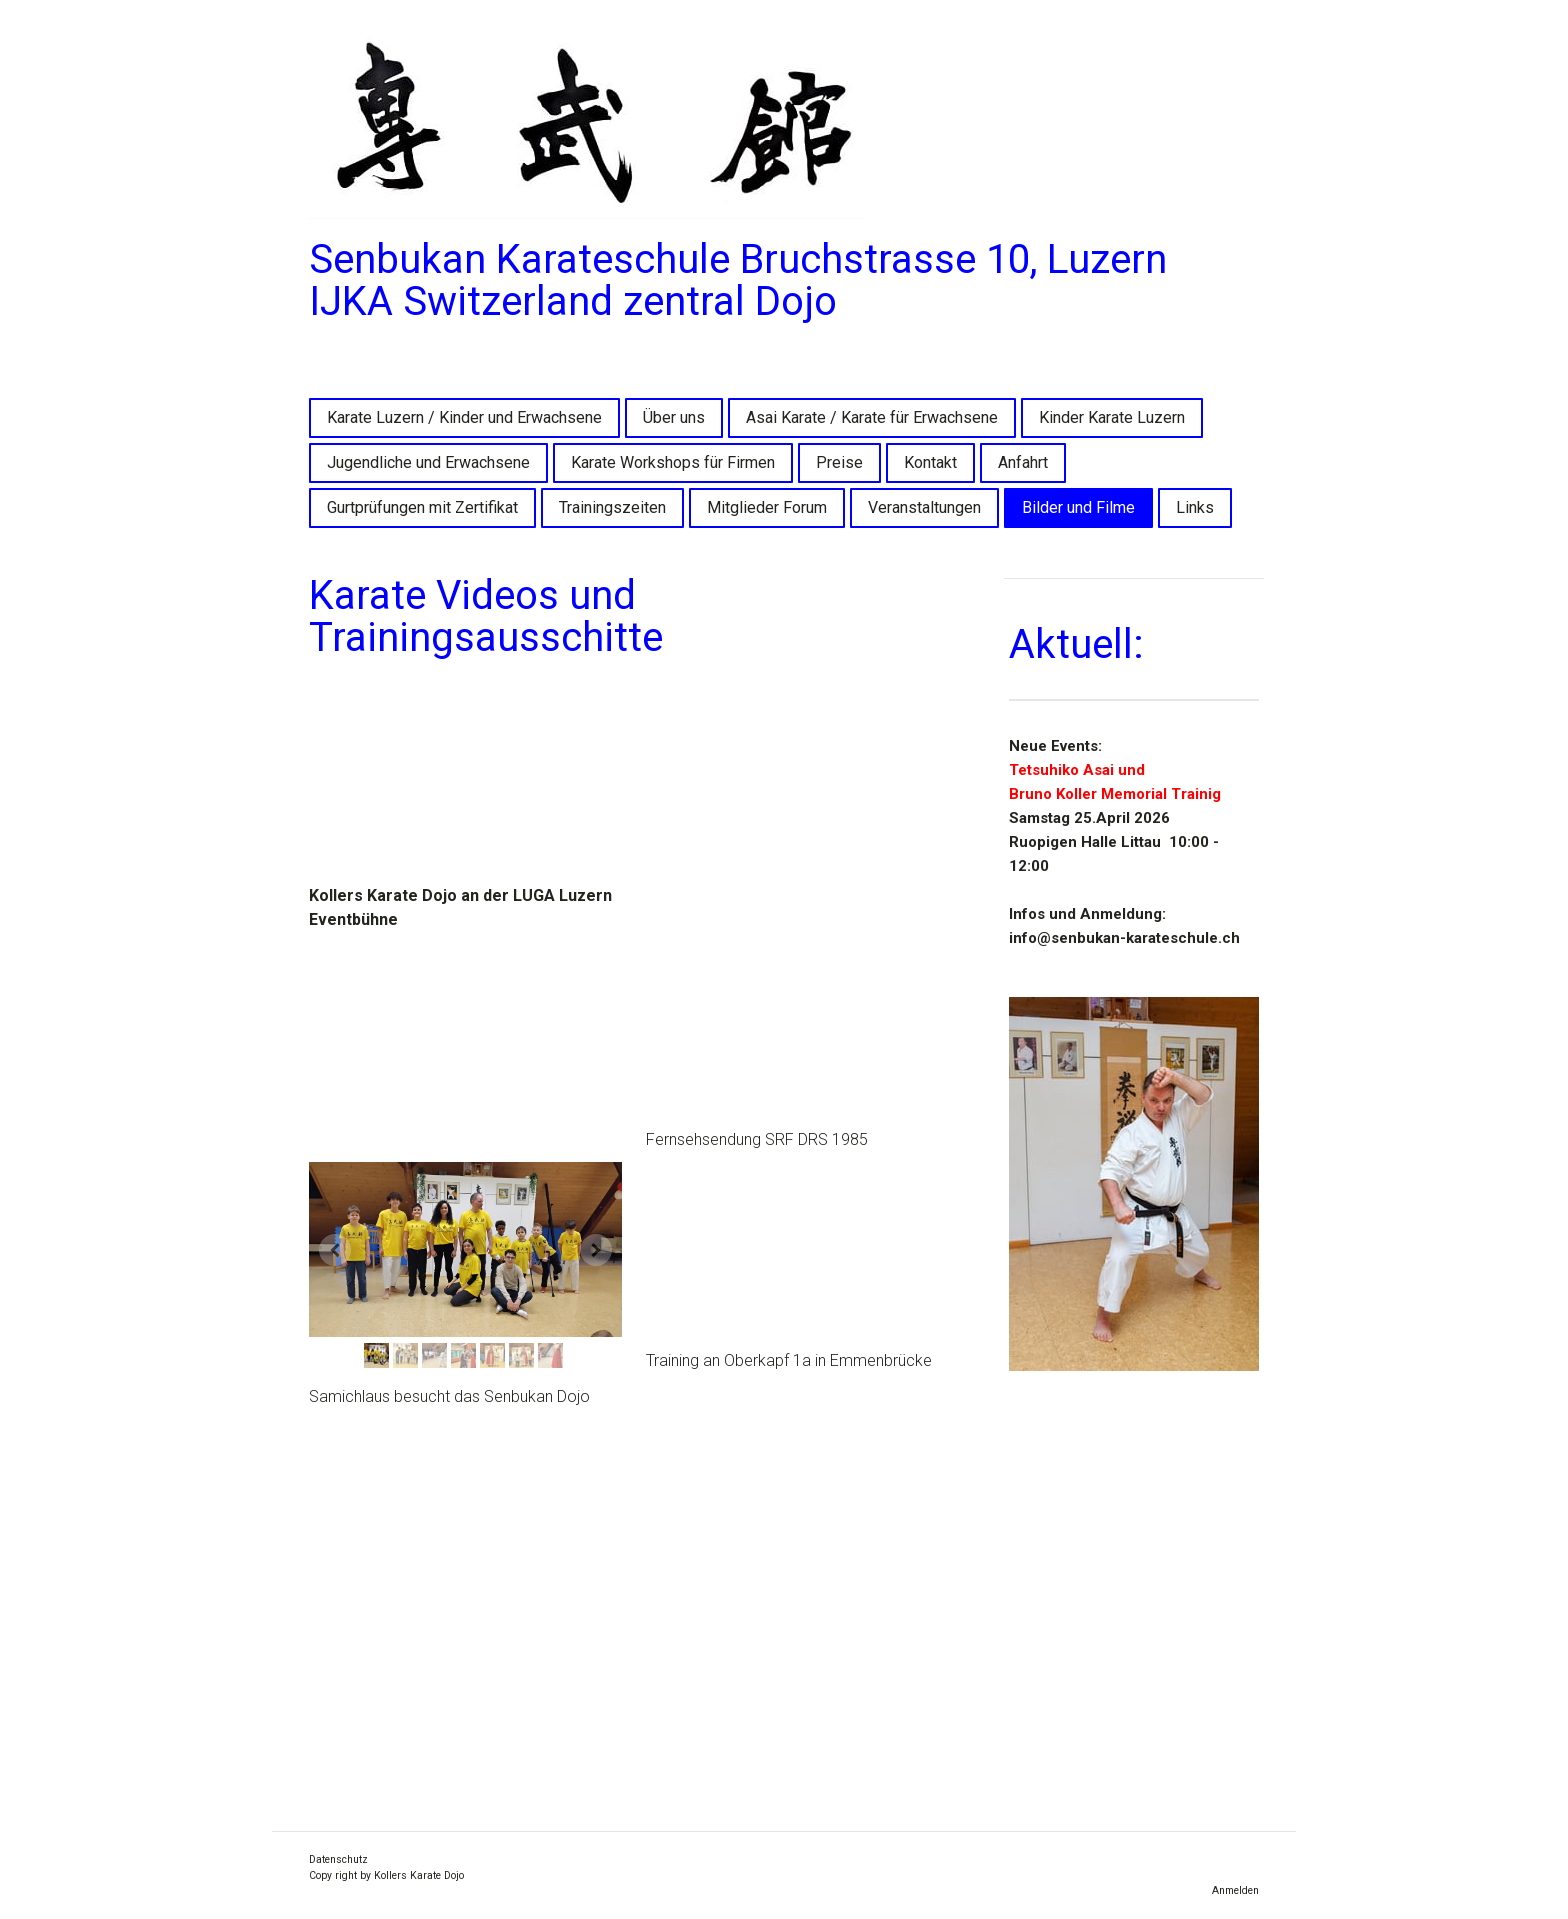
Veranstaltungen (924, 507)
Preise (839, 462)
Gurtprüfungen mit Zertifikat (422, 507)
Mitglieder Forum (767, 507)
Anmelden (1235, 1890)
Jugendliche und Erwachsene (428, 462)
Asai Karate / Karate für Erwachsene (872, 417)
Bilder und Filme (1078, 507)
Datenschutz (338, 1859)
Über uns (674, 417)
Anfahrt (1023, 462)
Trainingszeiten (612, 507)
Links (1195, 507)
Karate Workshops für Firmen (673, 462)
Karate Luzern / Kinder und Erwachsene (464, 417)
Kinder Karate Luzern (1112, 417)
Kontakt (930, 462)
